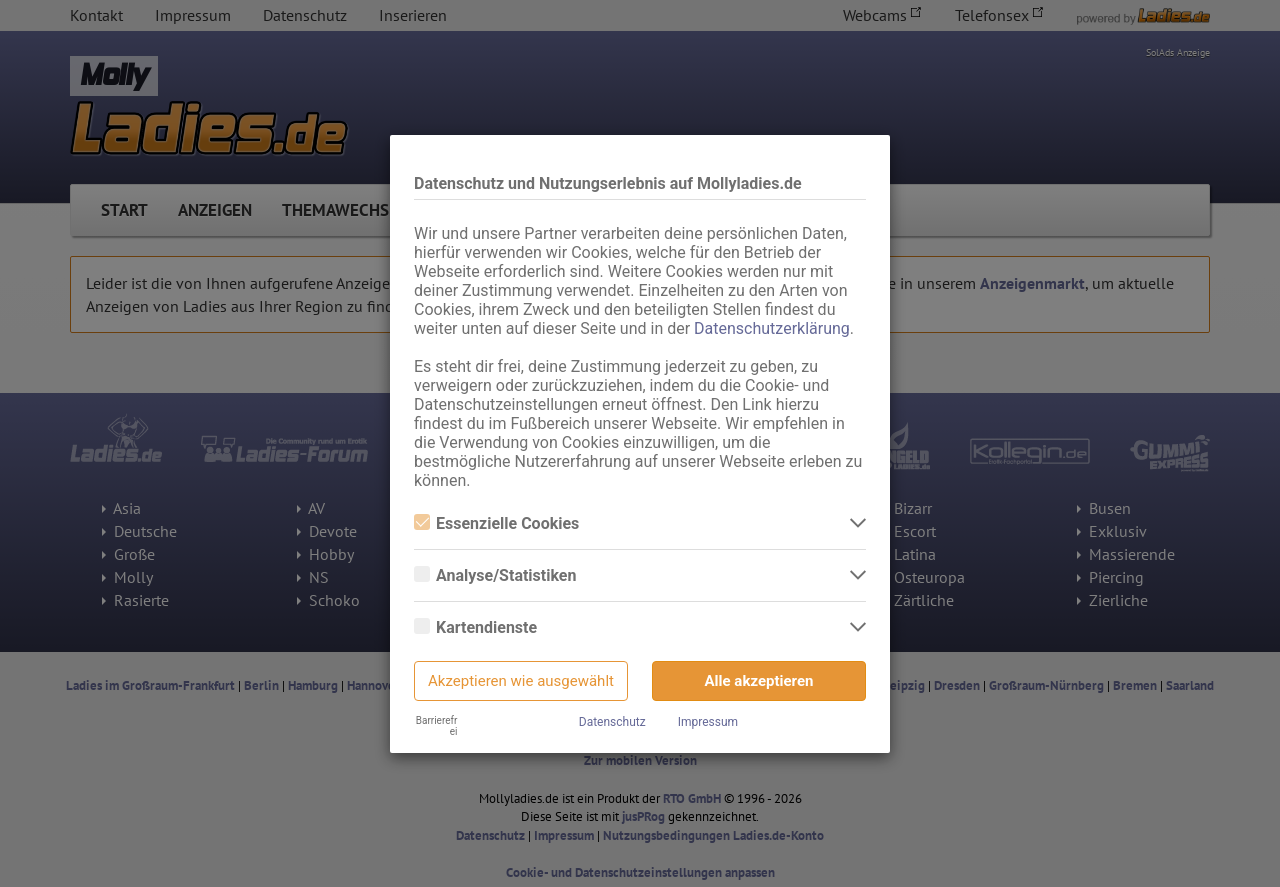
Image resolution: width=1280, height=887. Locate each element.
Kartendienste (475, 627)
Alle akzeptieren (759, 681)
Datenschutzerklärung (772, 328)
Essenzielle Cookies (496, 523)
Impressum (708, 722)
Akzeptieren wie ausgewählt (521, 681)
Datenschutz (612, 722)
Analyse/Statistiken (495, 575)
